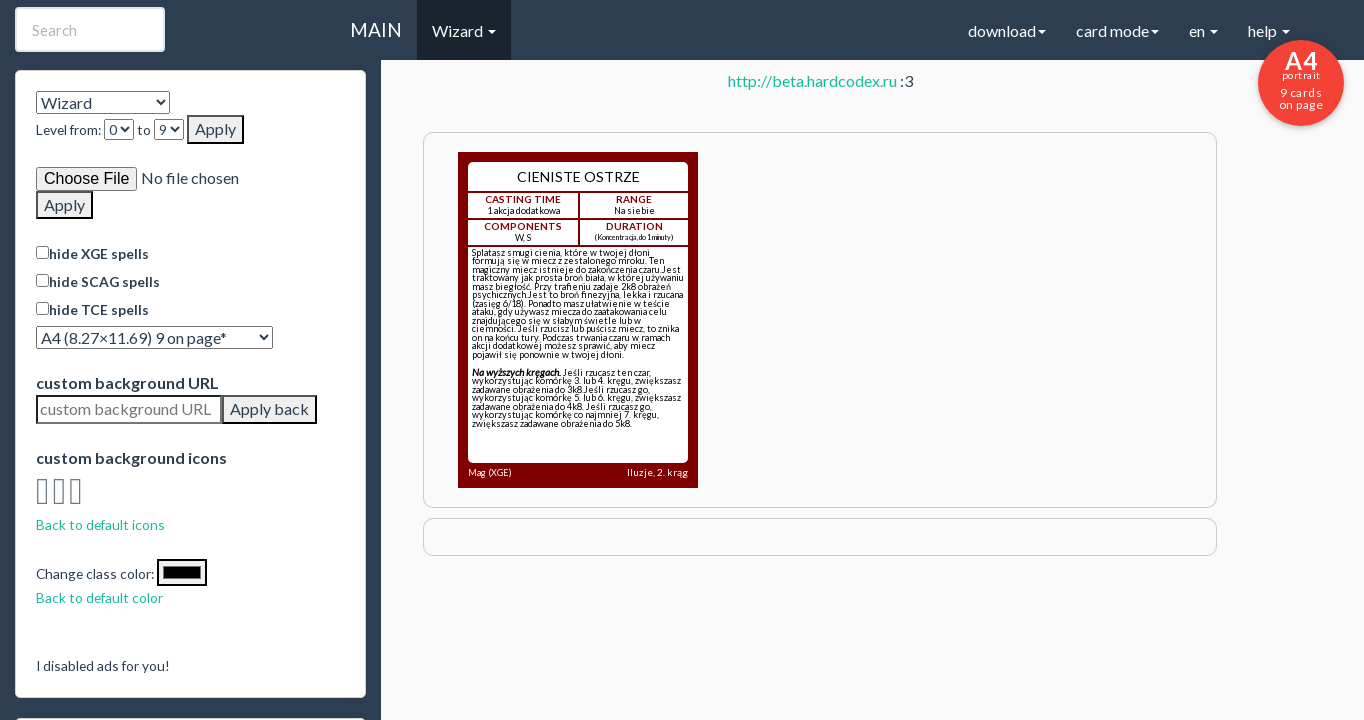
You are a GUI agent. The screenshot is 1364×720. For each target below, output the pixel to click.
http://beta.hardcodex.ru (812, 80)
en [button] (1203, 30)
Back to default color (99, 597)
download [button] (1007, 30)
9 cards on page (1301, 79)
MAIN (376, 29)
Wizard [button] (464, 30)
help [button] (1269, 30)
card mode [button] (1117, 30)
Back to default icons (100, 524)
